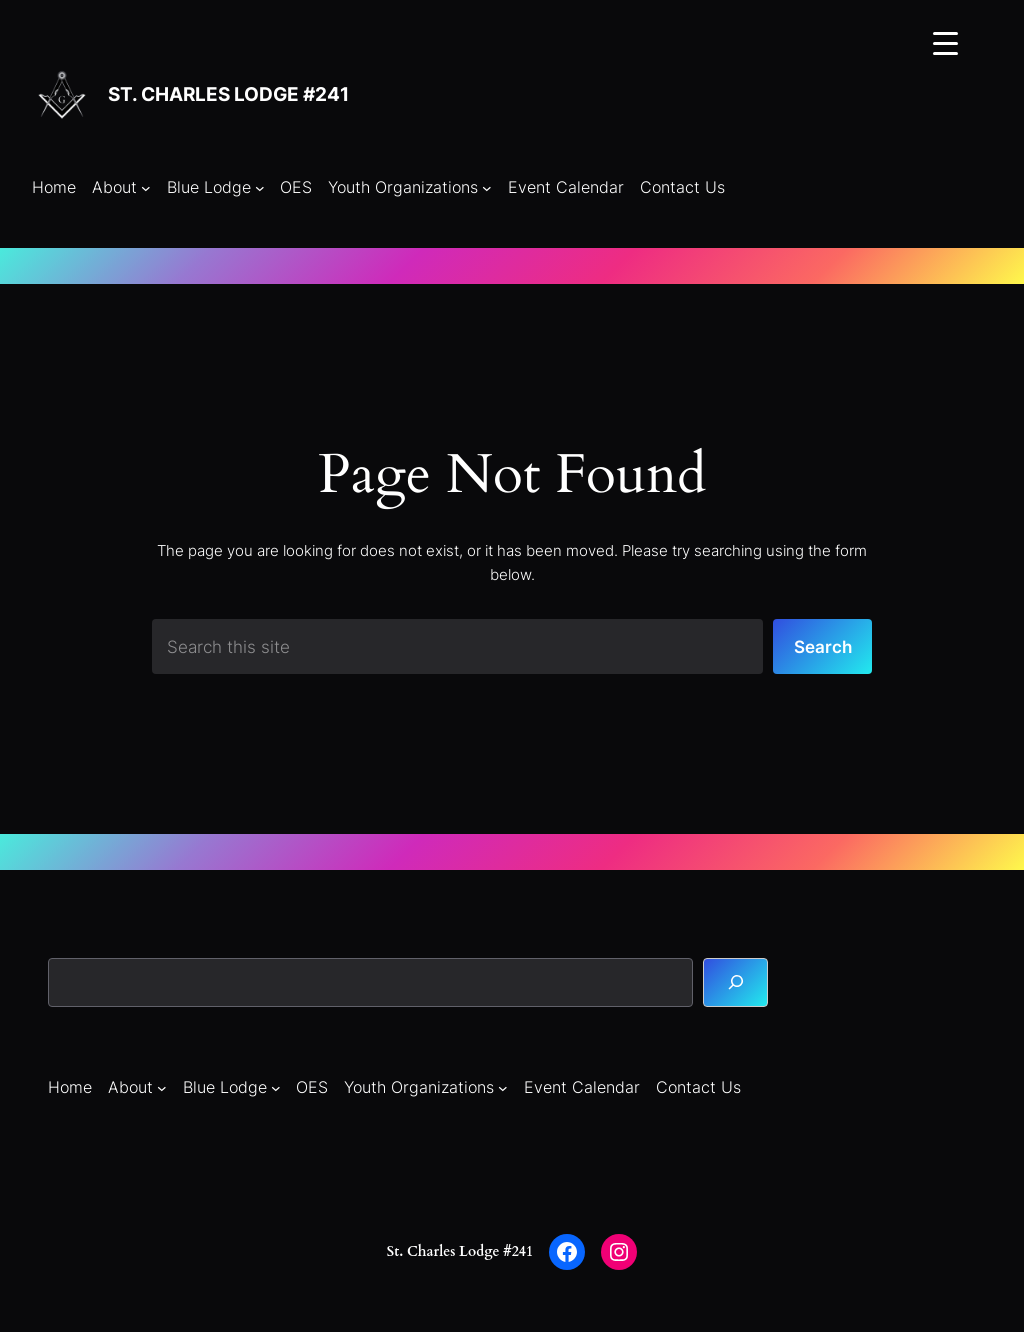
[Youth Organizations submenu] (487, 188)
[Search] (735, 982)
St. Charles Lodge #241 (228, 94)
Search (823, 646)
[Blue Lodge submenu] (260, 188)
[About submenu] (146, 188)
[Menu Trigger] (945, 42)
